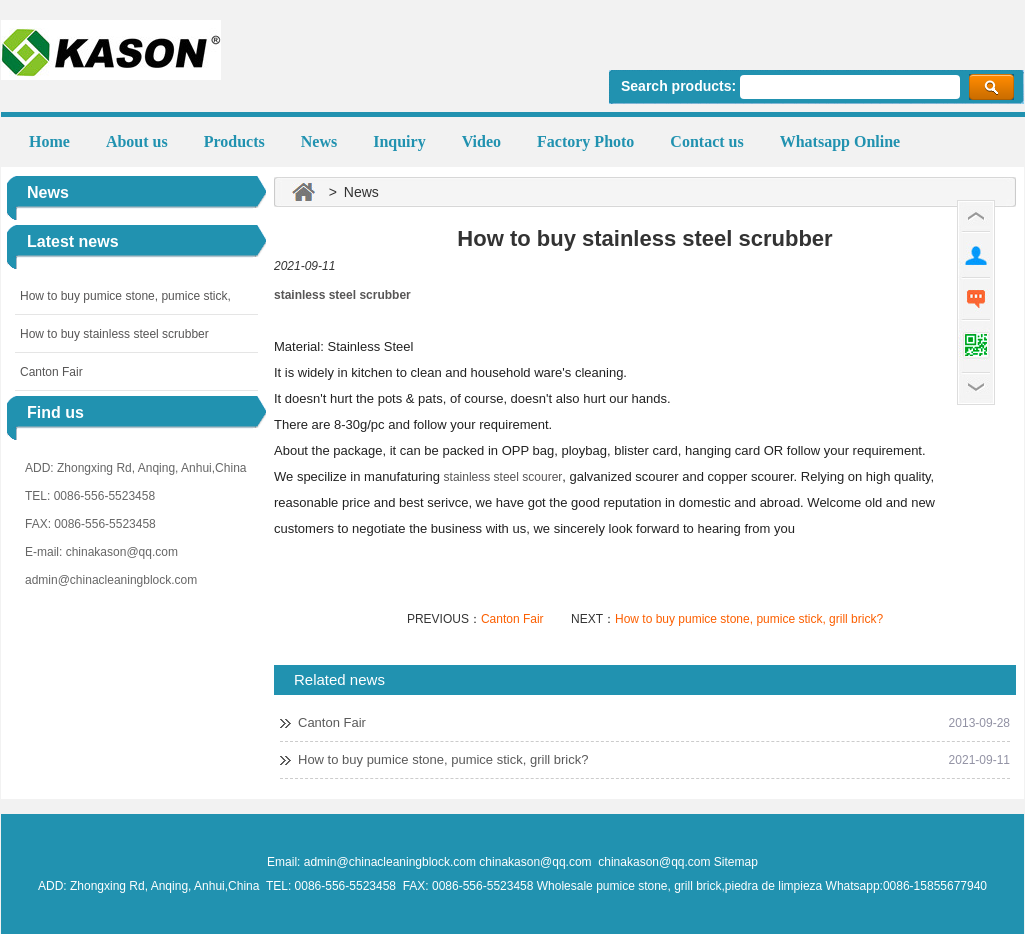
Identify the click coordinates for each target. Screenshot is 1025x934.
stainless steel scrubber (342, 295)
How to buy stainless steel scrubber (114, 334)
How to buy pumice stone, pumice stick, (125, 296)
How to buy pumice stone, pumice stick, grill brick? (749, 619)
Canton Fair (51, 372)
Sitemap (736, 862)
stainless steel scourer (503, 477)
